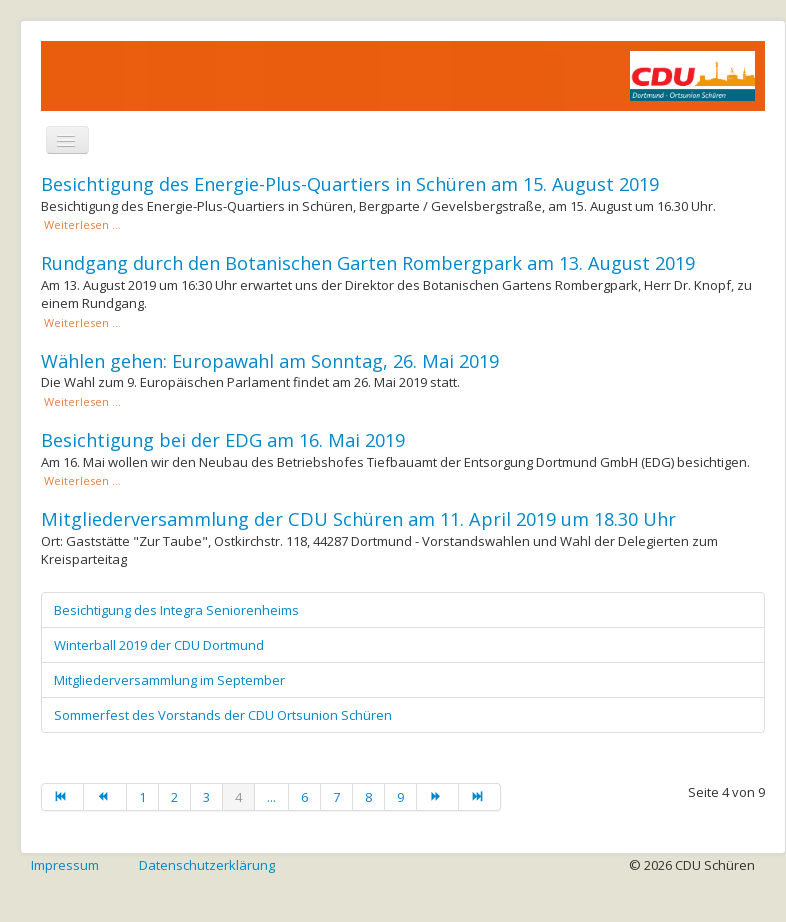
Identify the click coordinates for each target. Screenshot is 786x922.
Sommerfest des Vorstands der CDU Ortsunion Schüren (223, 715)
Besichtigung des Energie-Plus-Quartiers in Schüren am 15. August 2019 (350, 184)
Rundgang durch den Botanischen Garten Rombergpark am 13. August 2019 (368, 263)
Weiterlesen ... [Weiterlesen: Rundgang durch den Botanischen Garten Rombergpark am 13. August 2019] (81, 322)
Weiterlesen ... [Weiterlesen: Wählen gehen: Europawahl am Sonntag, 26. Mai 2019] (81, 401)
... (271, 797)
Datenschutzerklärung (207, 865)
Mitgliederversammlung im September (169, 680)
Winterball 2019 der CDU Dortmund (159, 645)
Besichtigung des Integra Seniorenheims (176, 610)
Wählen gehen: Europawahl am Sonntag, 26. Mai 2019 (270, 361)
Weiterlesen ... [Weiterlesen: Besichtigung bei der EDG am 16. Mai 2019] (81, 480)
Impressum (65, 865)
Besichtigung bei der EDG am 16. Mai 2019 (223, 440)
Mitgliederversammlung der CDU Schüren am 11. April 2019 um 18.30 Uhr (358, 519)
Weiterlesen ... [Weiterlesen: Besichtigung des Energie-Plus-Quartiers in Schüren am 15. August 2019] (81, 224)
